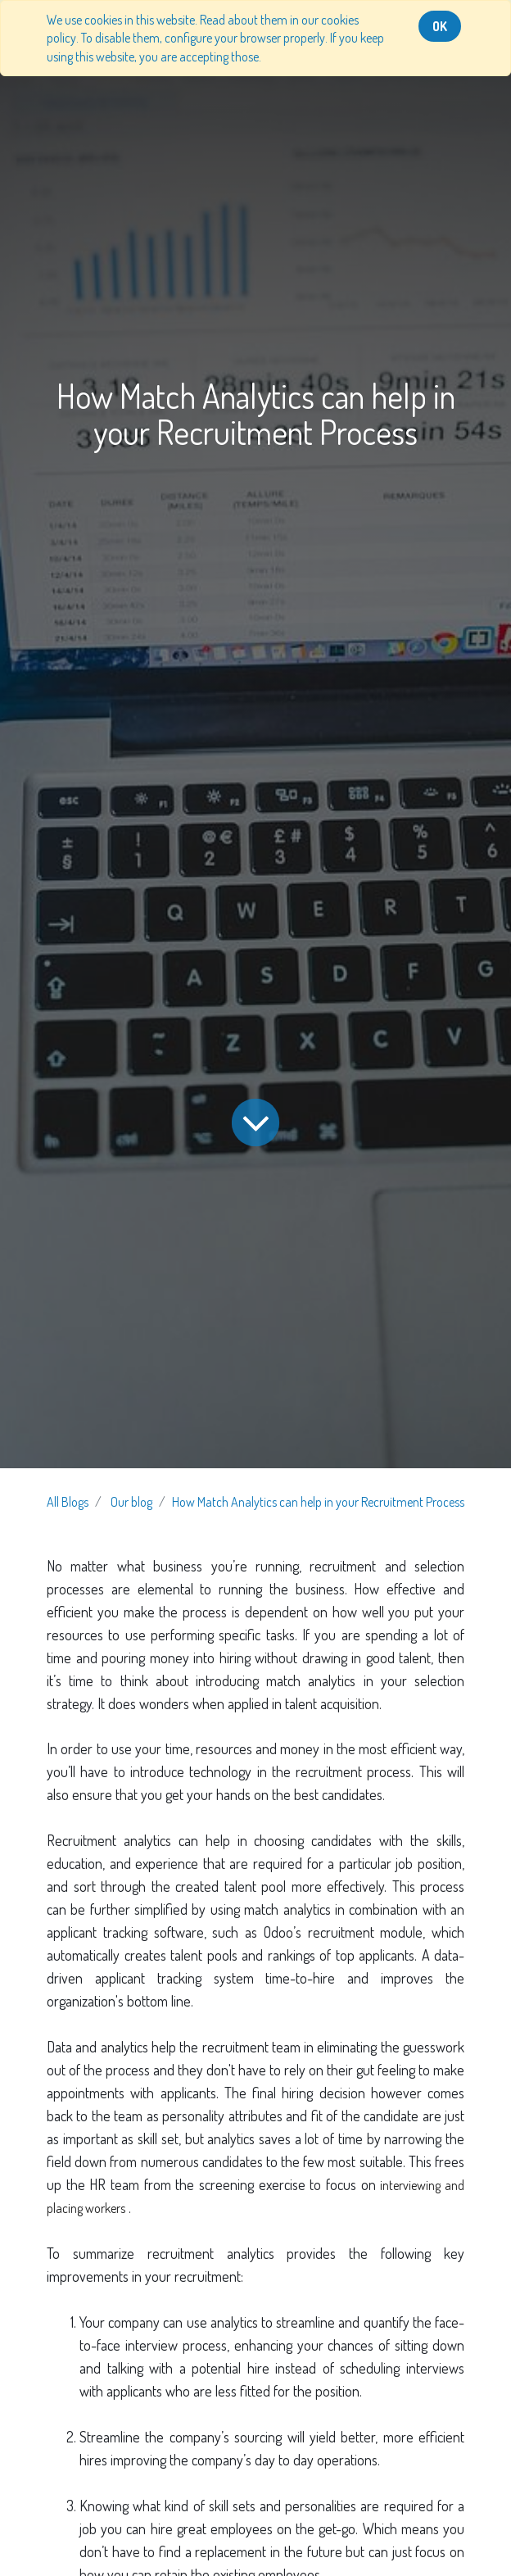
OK (439, 26)
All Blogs (67, 1502)
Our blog (131, 1502)
